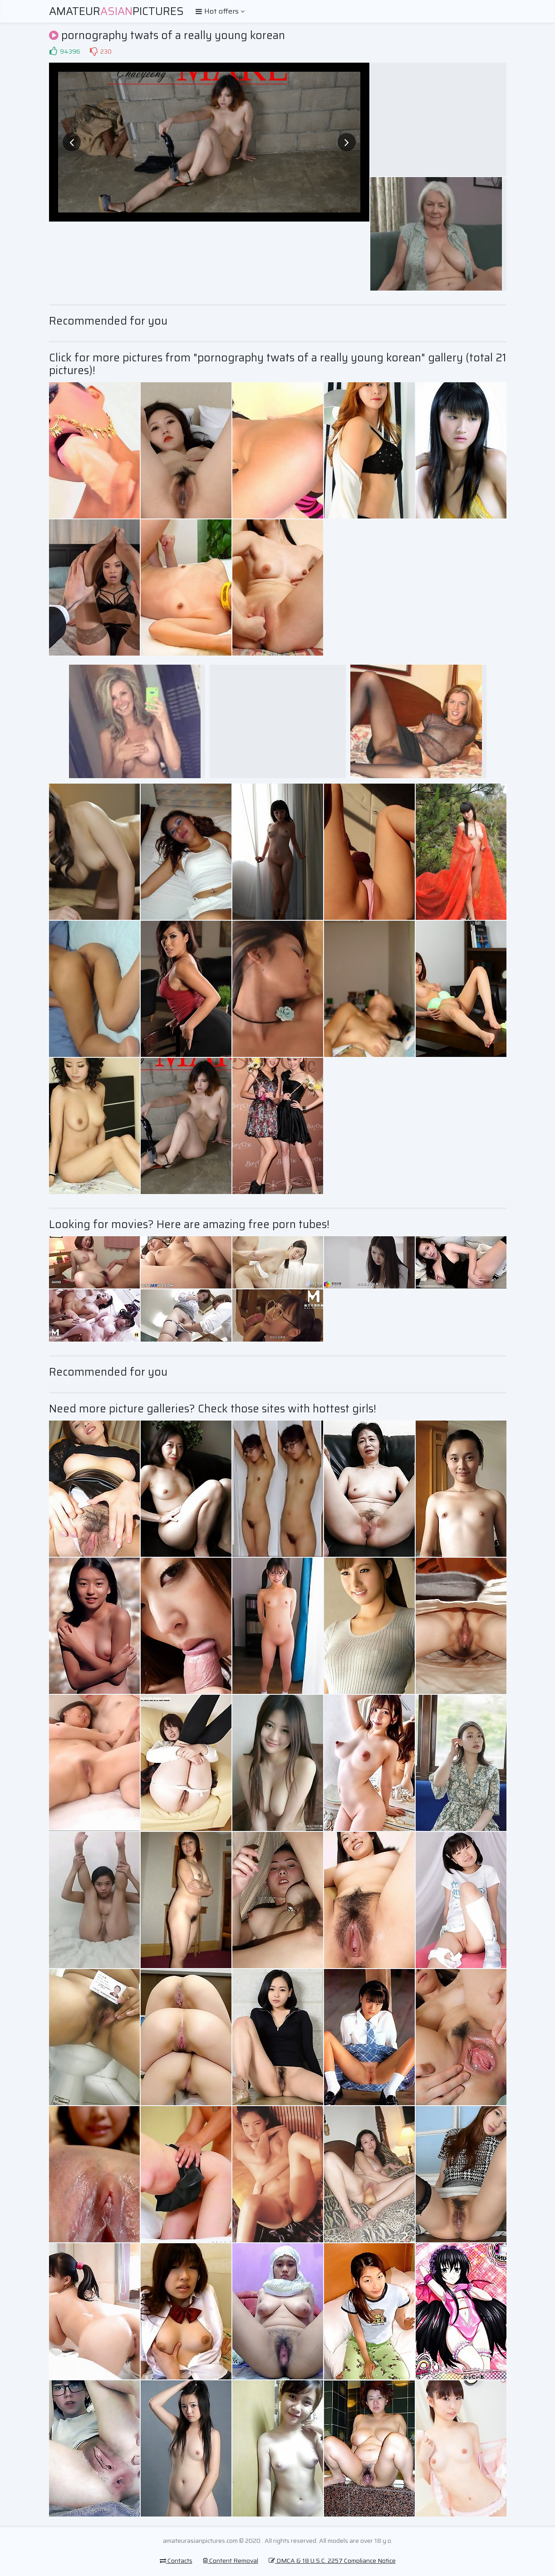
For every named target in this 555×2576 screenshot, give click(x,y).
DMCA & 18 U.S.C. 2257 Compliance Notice (332, 2561)
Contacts (176, 2561)
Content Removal (230, 2561)
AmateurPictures (116, 11)
